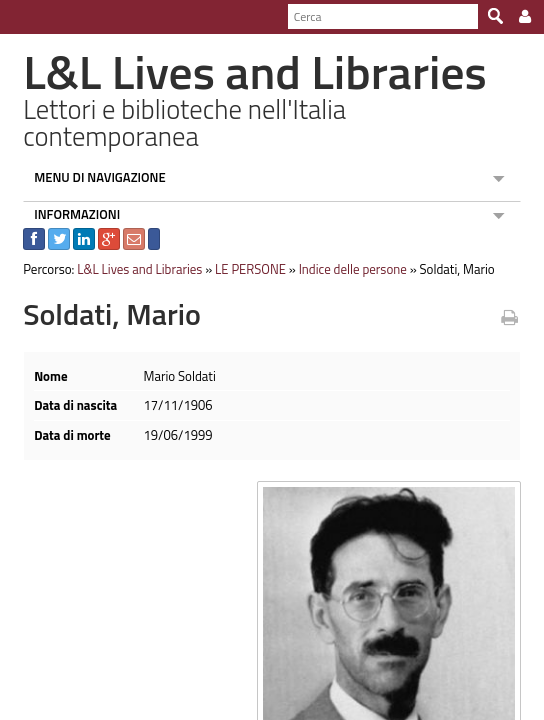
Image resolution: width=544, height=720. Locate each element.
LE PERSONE (242, 243)
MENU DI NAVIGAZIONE (92, 151)
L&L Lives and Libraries (131, 243)
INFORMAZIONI (69, 188)
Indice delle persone (344, 243)
